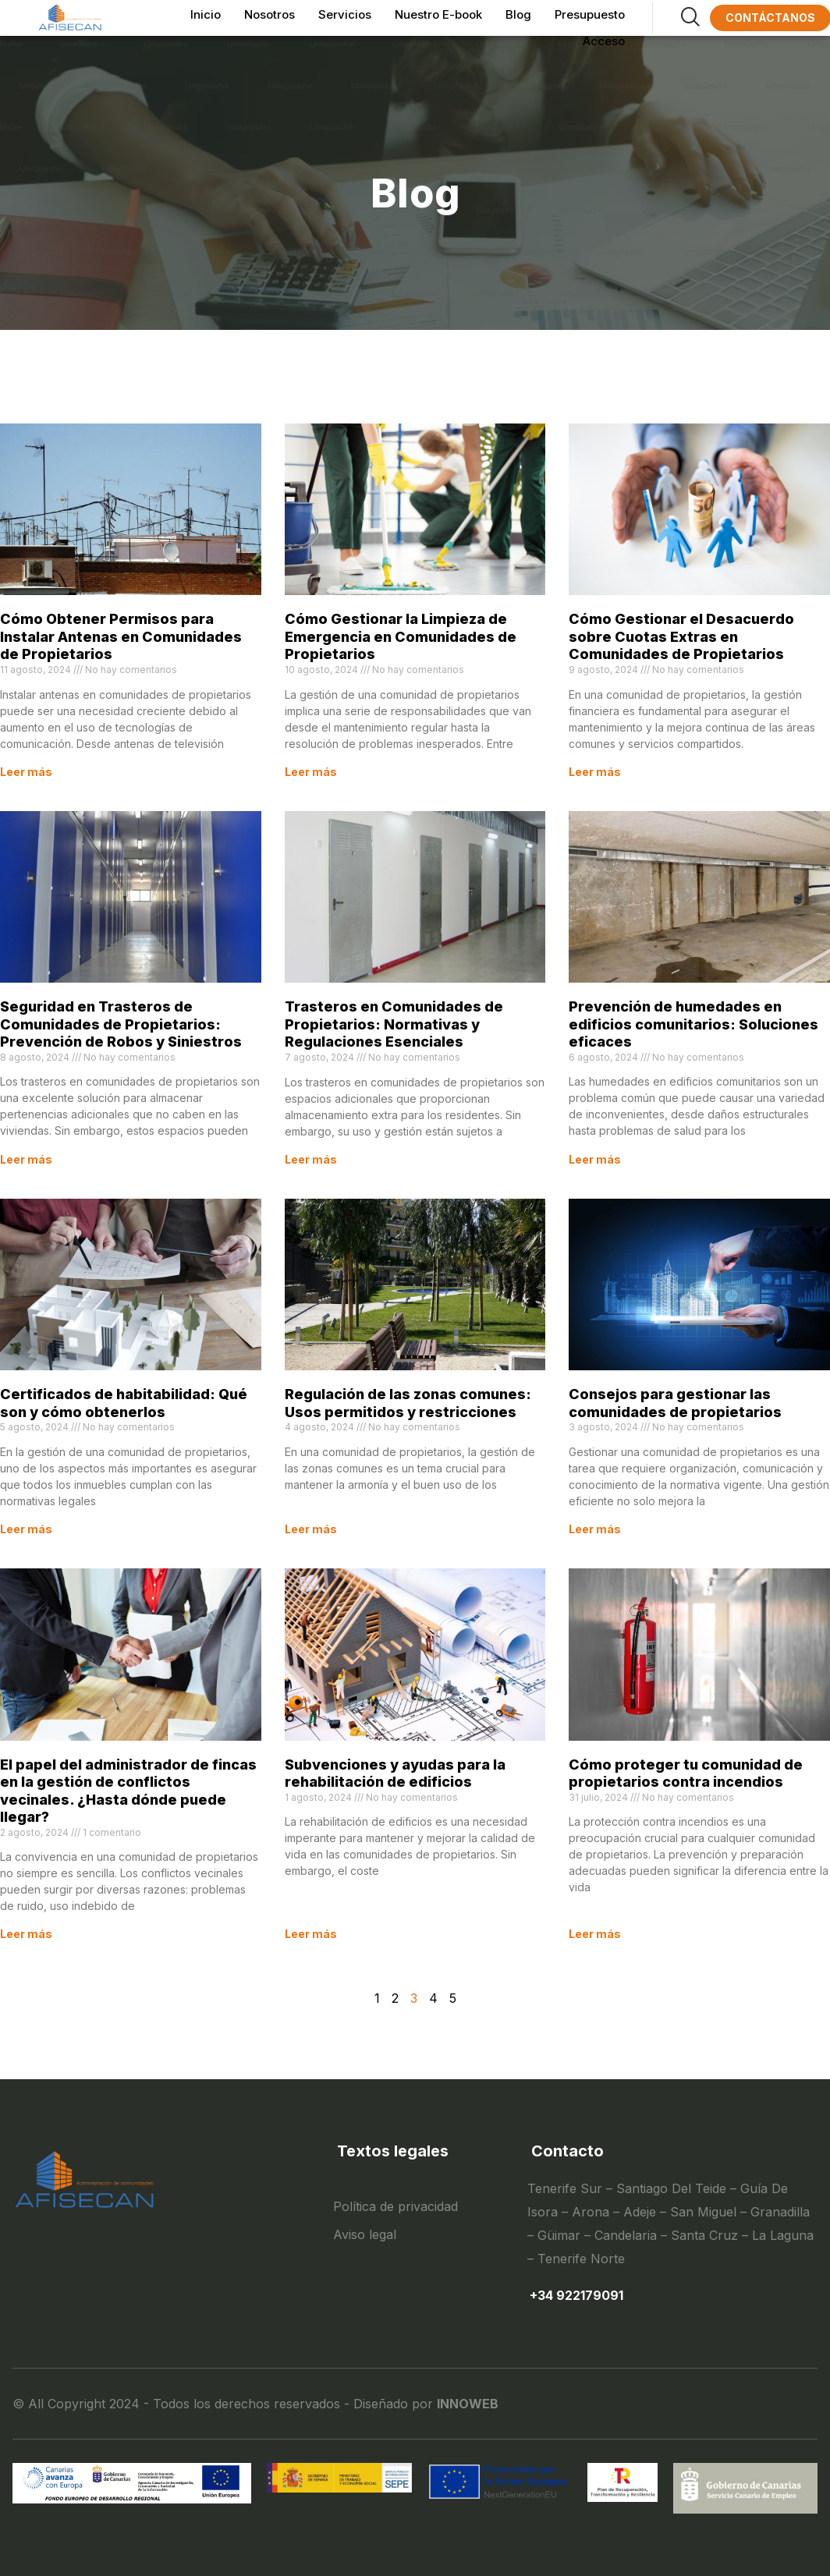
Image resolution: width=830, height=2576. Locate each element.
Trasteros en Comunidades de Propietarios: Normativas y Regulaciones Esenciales (394, 1024)
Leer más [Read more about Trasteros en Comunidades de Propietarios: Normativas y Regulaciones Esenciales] (311, 1159)
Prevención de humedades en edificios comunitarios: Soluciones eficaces (693, 1024)
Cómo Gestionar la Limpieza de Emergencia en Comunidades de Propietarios (400, 636)
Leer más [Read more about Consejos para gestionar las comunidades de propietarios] (595, 1529)
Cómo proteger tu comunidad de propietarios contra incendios (686, 1773)
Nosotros (269, 12)
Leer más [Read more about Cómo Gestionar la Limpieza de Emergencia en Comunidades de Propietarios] (311, 771)
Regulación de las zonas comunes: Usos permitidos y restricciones (408, 1403)
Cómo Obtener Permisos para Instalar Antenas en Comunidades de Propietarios (121, 636)
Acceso (604, 34)
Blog (518, 12)
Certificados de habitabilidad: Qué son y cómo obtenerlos (123, 1403)
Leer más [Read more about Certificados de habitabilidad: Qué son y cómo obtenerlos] (26, 1529)
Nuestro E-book (438, 12)
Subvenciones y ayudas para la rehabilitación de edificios (395, 1773)
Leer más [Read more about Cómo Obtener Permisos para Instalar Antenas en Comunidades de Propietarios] (26, 771)
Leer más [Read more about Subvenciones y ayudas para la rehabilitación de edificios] (311, 1933)
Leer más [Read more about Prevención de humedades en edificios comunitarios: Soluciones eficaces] (595, 1159)
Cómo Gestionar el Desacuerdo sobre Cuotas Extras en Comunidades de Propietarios (681, 636)
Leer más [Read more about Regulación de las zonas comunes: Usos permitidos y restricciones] (311, 1529)
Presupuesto (590, 12)
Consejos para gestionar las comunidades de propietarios (675, 1403)
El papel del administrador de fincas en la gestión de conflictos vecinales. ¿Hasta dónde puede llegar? (128, 1791)
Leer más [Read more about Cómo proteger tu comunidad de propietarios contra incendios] (595, 1933)
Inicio (205, 12)
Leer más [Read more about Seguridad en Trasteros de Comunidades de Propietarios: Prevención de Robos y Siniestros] (26, 1159)
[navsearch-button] (676, 18)
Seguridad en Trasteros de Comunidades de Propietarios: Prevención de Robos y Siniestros (121, 1024)
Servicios (344, 12)
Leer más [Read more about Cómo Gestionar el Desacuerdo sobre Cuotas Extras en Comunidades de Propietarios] (595, 771)
